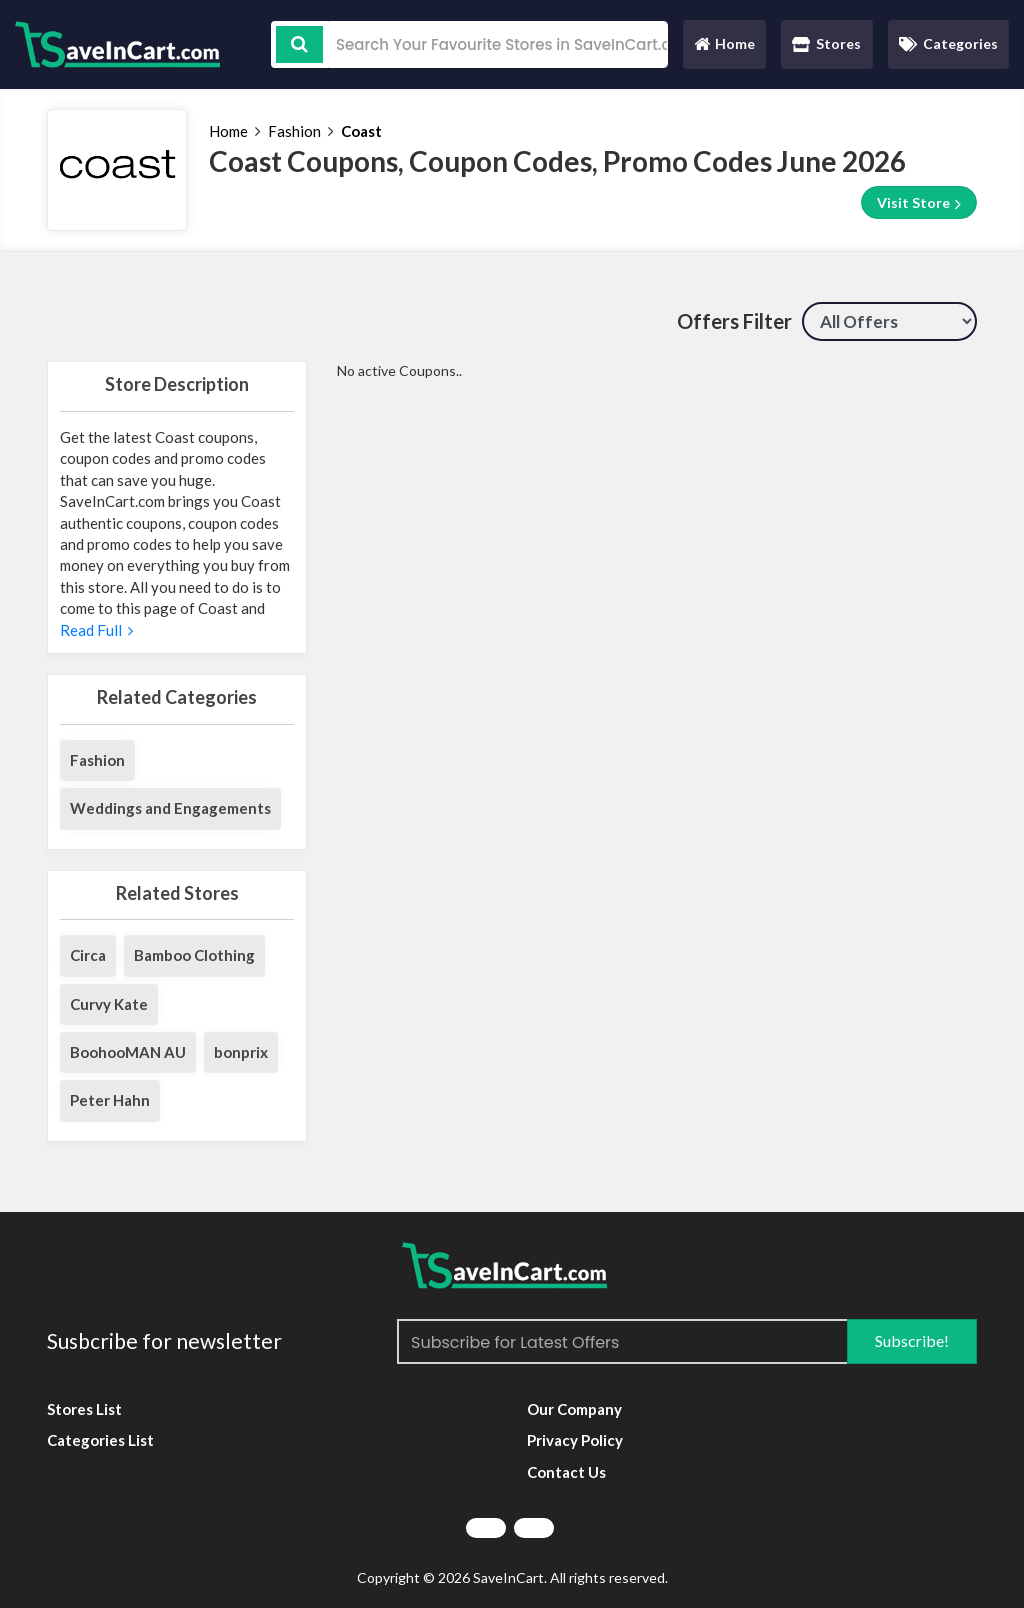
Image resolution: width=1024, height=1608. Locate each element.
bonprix (241, 1052)
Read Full (96, 630)
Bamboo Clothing (194, 955)
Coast (361, 131)
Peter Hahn (110, 1100)
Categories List (100, 1440)
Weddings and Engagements (170, 808)
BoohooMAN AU (128, 1052)
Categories (948, 43)
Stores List (84, 1409)
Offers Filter (734, 321)
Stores (826, 43)
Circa (88, 955)
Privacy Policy (575, 1440)
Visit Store (919, 203)
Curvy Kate (109, 1004)
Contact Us (566, 1472)
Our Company (574, 1409)
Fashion (294, 131)
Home (724, 48)
